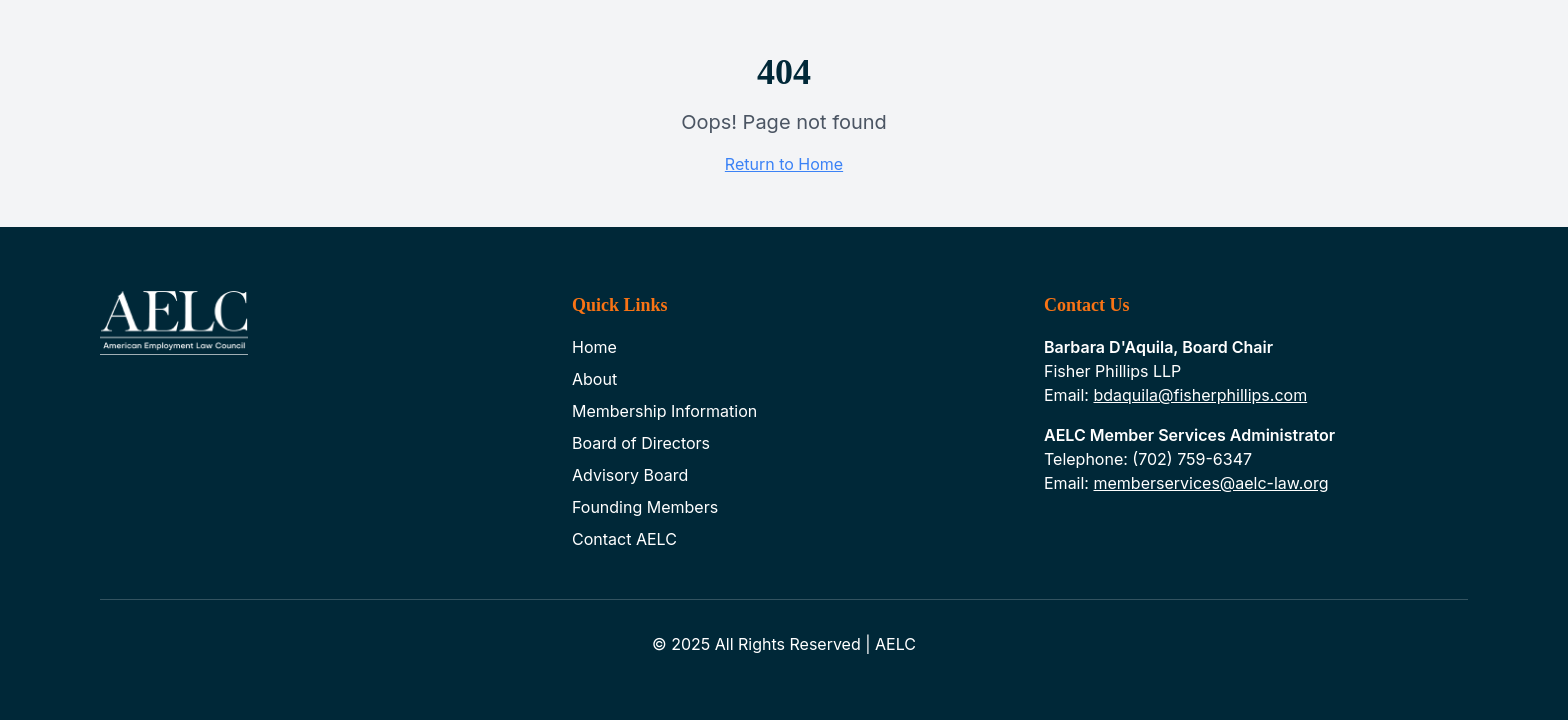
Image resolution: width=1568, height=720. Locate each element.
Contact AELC (624, 539)
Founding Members (645, 507)
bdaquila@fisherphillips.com (1200, 395)
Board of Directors (641, 443)
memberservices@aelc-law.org (1210, 483)
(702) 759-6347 (1192, 459)
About (594, 379)
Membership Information (664, 411)
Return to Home (784, 164)
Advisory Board (630, 475)
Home (594, 347)
